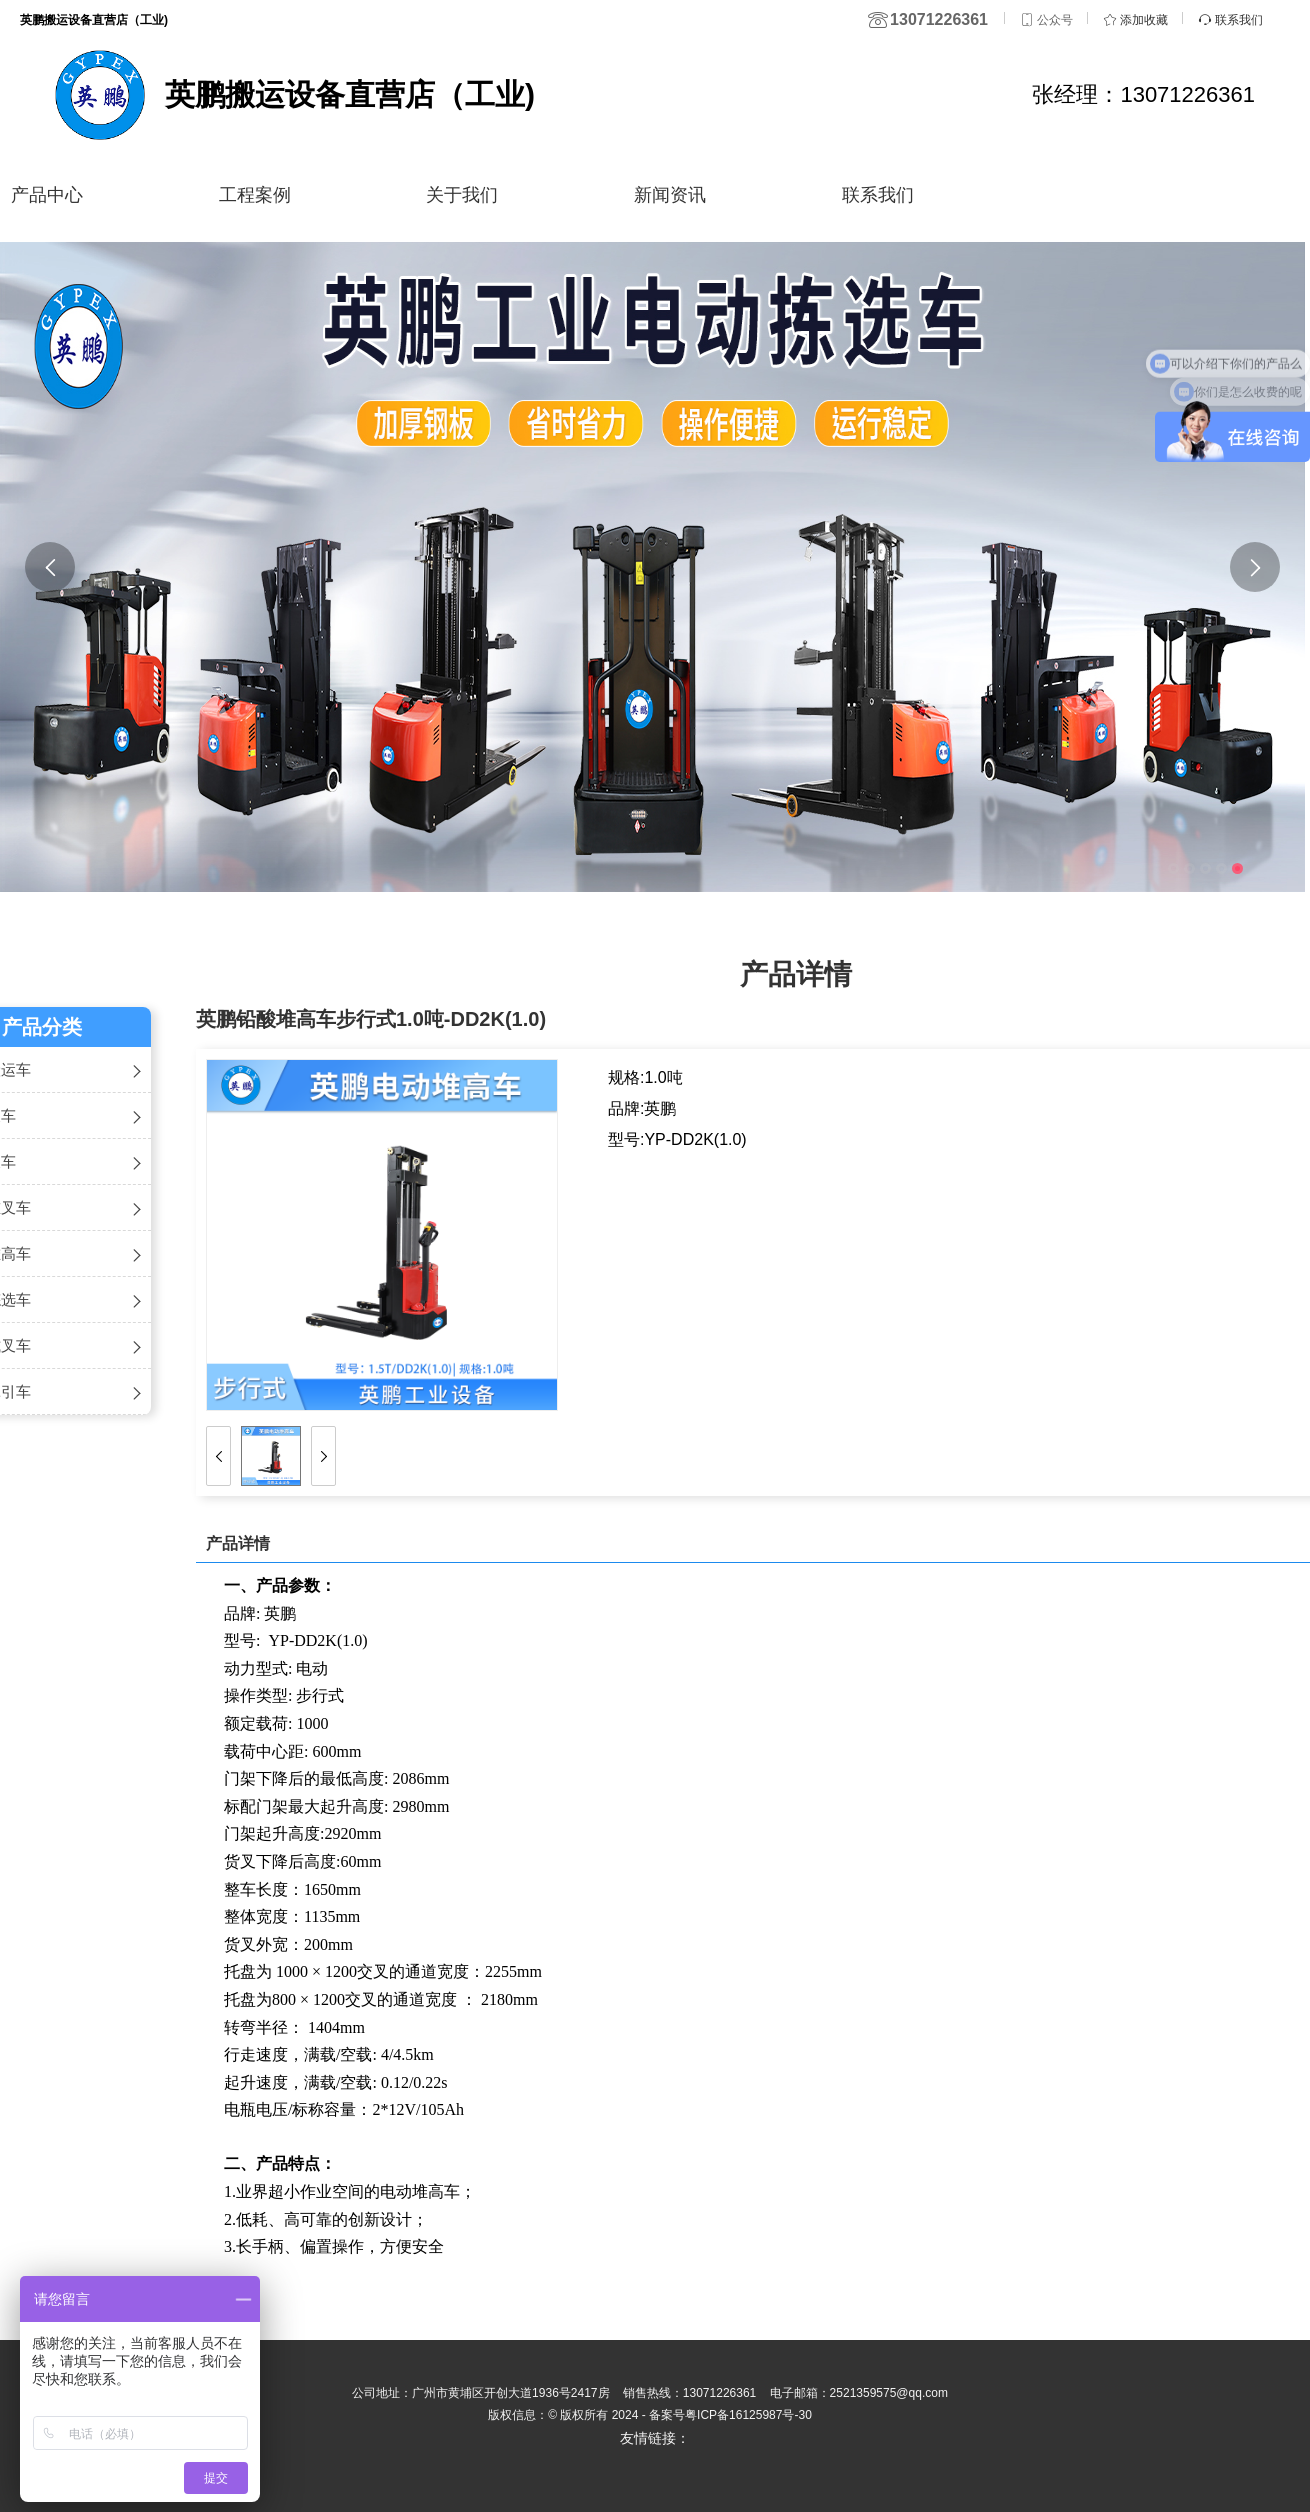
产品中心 (47, 195)
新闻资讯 (670, 195)
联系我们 (878, 195)
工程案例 (255, 195)
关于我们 (462, 195)
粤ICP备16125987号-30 (748, 2415)
